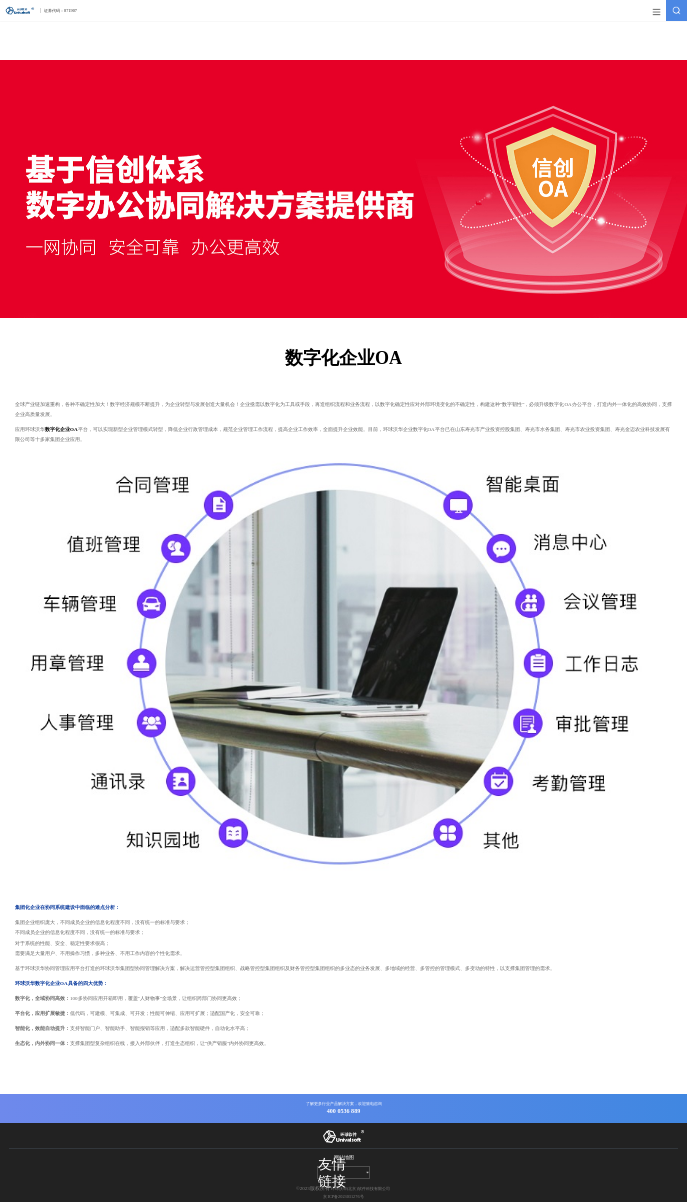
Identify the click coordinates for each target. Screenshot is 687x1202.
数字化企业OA (61, 429)
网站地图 (344, 1157)
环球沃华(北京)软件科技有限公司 (343, 1188)
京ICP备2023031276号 (343, 1196)
